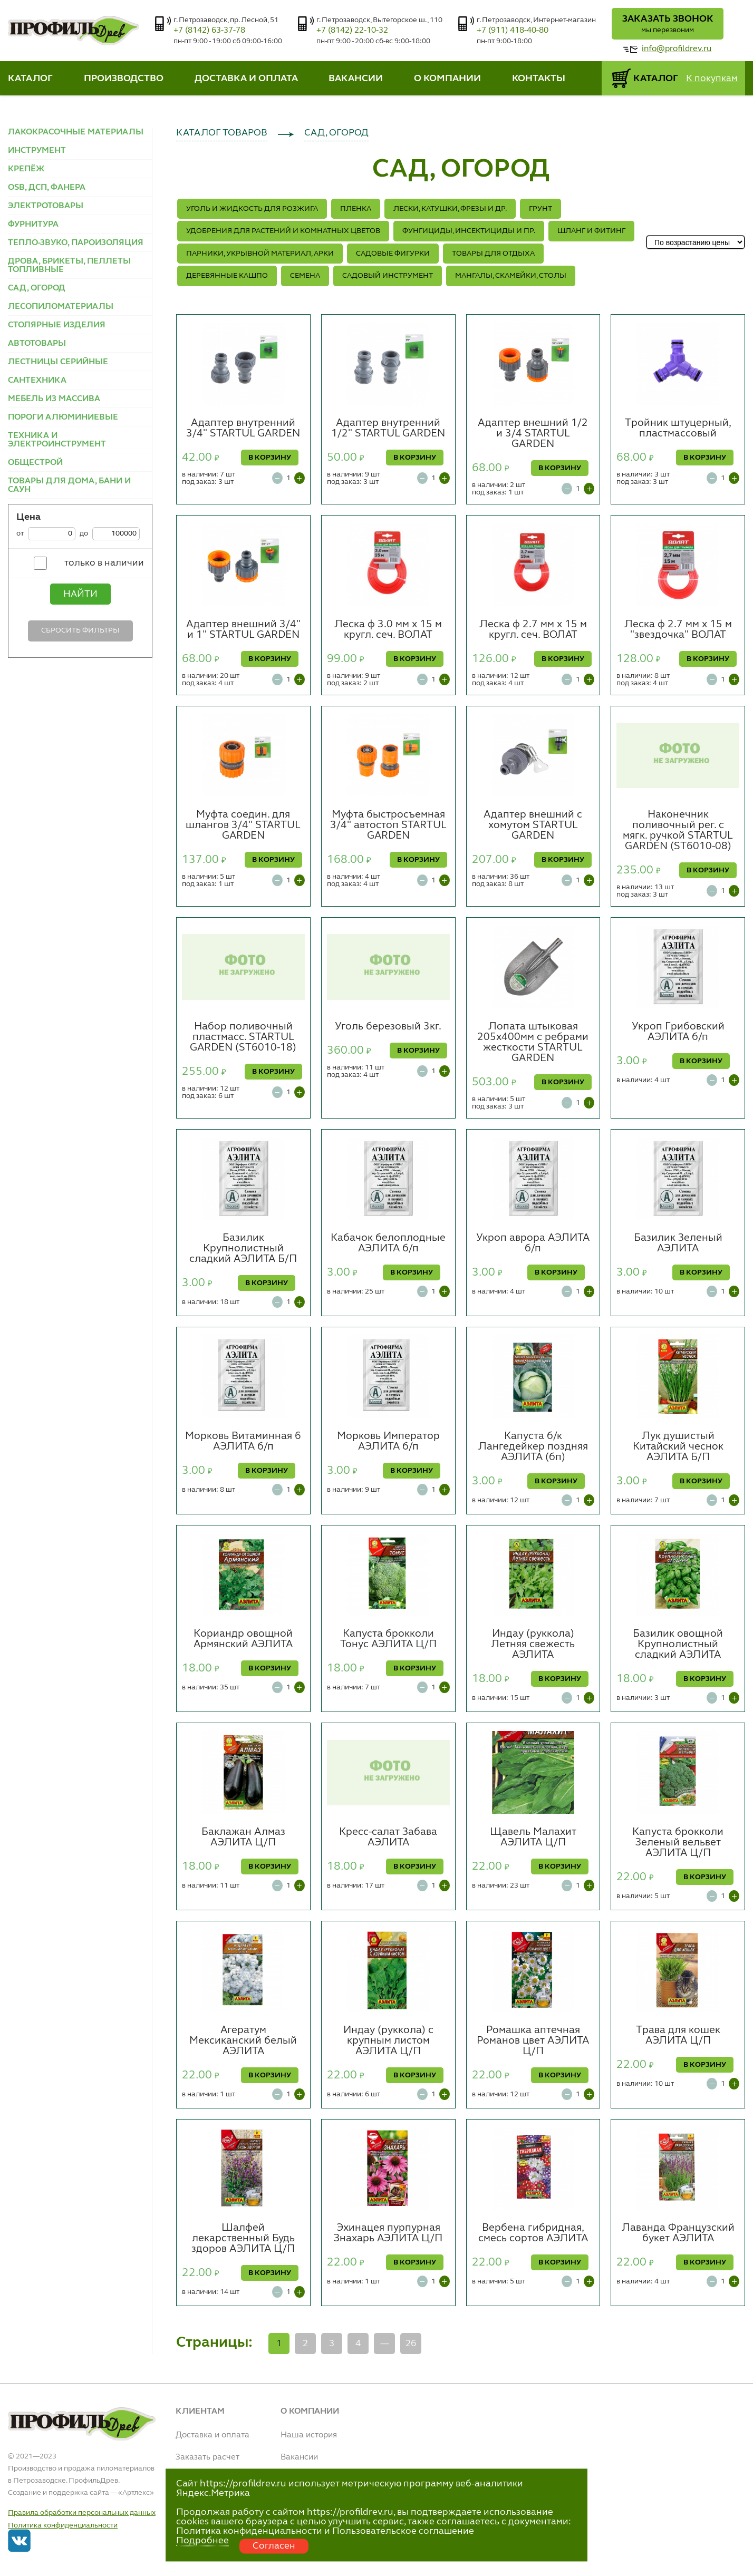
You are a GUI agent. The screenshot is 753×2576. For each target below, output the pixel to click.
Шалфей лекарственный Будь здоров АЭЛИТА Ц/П (243, 2238)
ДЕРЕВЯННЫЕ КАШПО (227, 275)
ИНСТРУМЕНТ (37, 151)
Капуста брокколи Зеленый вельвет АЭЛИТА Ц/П (677, 1843)
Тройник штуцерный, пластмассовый (678, 428)
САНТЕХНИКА (37, 380)
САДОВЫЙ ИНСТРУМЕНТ (387, 275)
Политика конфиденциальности (63, 2525)
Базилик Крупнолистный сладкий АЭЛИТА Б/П (243, 1249)
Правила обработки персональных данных (82, 2512)
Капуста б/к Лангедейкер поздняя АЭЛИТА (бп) (533, 1447)
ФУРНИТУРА (33, 224)
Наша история (309, 2435)
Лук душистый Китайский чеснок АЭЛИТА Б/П (678, 1447)
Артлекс (136, 2492)
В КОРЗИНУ (269, 457)
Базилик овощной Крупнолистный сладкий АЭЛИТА (678, 1644)
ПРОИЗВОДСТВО (123, 78)
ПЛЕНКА (355, 208)
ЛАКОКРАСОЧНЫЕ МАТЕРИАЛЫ (75, 132)
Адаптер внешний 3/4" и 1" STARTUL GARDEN (243, 629)
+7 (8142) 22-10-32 (352, 30)
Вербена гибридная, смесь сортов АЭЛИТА (533, 2233)
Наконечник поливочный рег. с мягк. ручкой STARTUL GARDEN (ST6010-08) (678, 831)
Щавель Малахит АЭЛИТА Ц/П (533, 1837)
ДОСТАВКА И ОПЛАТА (246, 78)
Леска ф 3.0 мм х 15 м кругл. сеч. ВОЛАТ (388, 629)
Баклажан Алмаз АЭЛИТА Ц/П (243, 1837)
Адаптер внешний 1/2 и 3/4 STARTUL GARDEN (533, 434)
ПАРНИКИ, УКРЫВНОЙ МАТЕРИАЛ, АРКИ (260, 253)
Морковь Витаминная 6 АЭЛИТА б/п (243, 1441)
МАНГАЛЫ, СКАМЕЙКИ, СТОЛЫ (510, 275)
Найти (80, 594)
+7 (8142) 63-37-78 (209, 30)
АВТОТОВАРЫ (37, 343)
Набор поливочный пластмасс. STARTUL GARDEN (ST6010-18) (243, 1037)
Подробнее (202, 2540)
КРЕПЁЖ (26, 169)
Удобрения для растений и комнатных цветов (283, 231)
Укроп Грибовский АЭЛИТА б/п (678, 1032)
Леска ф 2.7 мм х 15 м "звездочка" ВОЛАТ (678, 629)
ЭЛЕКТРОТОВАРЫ (45, 206)
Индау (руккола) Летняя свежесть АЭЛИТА (533, 1644)
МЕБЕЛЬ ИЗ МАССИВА (54, 399)
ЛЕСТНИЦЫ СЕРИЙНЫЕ (58, 362)
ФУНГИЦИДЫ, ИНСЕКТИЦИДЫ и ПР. (468, 231)
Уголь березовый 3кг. (388, 1027)
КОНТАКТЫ (538, 78)
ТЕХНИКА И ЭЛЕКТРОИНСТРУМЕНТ (57, 440)
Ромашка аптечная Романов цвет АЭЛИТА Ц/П (533, 2041)
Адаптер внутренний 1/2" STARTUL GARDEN (388, 428)
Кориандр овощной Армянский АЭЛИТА (243, 1639)
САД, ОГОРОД (36, 288)
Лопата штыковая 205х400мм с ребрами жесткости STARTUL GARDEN (532, 1043)
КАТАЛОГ (30, 78)
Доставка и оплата (212, 2435)
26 (411, 2343)
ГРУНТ (540, 208)
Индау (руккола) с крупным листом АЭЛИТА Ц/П (388, 2041)
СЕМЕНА (305, 275)
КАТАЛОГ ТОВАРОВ (221, 133)
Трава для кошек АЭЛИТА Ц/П (678, 2035)
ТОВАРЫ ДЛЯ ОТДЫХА (493, 253)
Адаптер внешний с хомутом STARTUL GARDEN (533, 825)
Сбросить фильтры (80, 630)
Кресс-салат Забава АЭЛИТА (388, 1837)
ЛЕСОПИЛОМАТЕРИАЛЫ (60, 307)
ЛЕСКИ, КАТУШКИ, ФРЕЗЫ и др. (450, 208)
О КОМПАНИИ (447, 78)
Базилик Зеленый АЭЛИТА (678, 1243)
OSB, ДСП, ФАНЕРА (46, 187)
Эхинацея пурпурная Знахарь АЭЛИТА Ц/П (388, 2233)
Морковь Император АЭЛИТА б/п (388, 1441)
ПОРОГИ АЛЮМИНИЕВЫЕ (63, 417)
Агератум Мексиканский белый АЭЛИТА (243, 2041)
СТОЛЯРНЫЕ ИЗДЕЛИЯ (56, 325)
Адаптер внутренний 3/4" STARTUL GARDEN (243, 428)
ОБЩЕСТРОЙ (35, 463)
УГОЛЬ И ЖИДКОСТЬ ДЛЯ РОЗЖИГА (252, 208)
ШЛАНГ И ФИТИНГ (591, 231)
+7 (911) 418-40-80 (512, 30)
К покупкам (712, 78)
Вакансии (299, 2457)
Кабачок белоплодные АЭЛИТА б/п (388, 1243)
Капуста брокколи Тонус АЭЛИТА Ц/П (388, 1639)
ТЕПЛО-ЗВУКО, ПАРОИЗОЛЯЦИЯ (75, 243)
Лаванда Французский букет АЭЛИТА (678, 2233)
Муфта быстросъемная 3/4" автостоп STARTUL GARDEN (388, 825)
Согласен (274, 2546)
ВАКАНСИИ (356, 78)
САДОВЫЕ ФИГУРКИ (393, 253)
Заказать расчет (207, 2457)
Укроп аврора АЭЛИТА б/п (533, 1243)
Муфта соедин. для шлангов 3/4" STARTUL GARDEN (243, 825)
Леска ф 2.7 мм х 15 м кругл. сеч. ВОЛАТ (533, 629)
